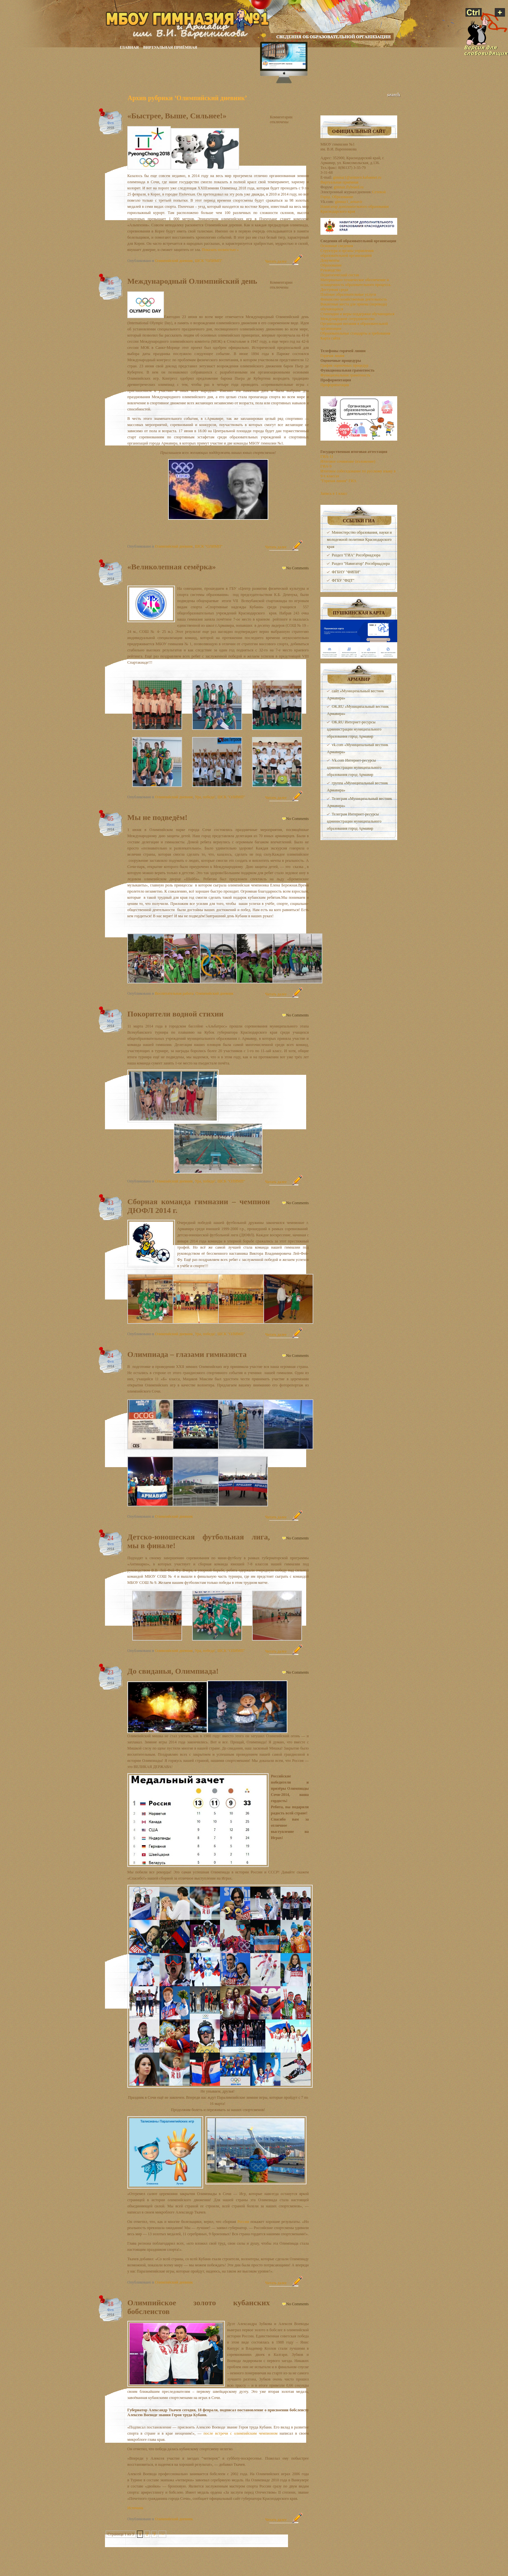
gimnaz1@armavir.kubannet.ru (357, 177)
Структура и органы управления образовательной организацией (347, 253)
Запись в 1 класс (333, 493)
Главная (129, 48)
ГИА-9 (325, 466)
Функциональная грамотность (345, 375)
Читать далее (276, 261)
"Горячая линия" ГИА (338, 481)
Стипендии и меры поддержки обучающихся (357, 314)
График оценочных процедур (344, 365)
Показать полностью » (220, 249)
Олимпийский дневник (174, 260)
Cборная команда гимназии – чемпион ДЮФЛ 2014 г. (198, 1206)
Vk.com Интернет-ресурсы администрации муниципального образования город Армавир (354, 767)
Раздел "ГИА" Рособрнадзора (356, 555)
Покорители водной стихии (175, 1014)
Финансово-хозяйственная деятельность (353, 299)
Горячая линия (332, 355)
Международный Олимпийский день (192, 281)
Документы (329, 260)
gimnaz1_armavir (349, 201)
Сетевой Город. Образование (353, 194)
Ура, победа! (205, 797)
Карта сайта (330, 338)
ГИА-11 (326, 456)
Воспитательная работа (174, 993)
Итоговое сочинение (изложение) (347, 461)
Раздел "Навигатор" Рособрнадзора (361, 563)
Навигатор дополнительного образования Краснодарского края (354, 209)
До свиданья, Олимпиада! (173, 1671)
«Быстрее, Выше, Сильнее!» (176, 116)
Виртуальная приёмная (170, 48)
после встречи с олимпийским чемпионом (240, 2433)
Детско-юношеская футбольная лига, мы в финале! (198, 1541)
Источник (135, 2508)
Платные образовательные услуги (348, 294)
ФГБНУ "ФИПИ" (346, 572)
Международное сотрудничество (347, 318)
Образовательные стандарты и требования (355, 333)
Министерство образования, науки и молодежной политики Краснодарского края (359, 539)
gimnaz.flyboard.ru (349, 187)
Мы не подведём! (157, 817)
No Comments (297, 568)
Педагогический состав (339, 275)
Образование (331, 265)
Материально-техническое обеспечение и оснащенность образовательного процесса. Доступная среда (355, 285)
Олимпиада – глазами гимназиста (187, 1354)
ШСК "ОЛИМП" (208, 260)
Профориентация (334, 385)
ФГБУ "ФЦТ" (343, 580)
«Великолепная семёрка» (171, 567)
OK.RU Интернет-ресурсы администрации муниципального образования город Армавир (354, 729)
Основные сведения (336, 245)
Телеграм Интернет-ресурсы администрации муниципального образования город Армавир (354, 821)
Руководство (330, 270)
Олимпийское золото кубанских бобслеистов (198, 2307)
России (243, 2221)
